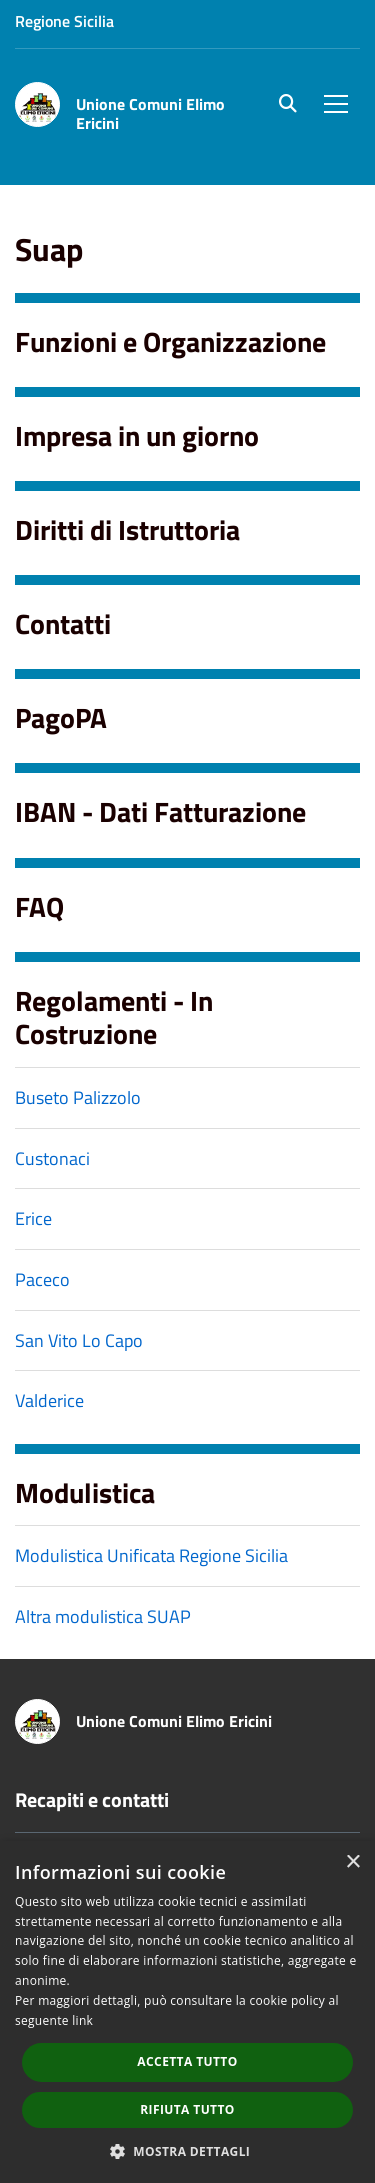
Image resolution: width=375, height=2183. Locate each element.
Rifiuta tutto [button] (187, 2109)
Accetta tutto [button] (187, 2061)
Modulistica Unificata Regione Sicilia (151, 1555)
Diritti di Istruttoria (127, 529)
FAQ (39, 906)
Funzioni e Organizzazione (170, 341)
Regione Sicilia (64, 21)
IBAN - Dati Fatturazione (160, 811)
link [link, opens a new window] (82, 2020)
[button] (188, 2150)
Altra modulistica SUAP (103, 1616)
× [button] (352, 1862)
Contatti (63, 623)
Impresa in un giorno (137, 435)
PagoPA (61, 717)
